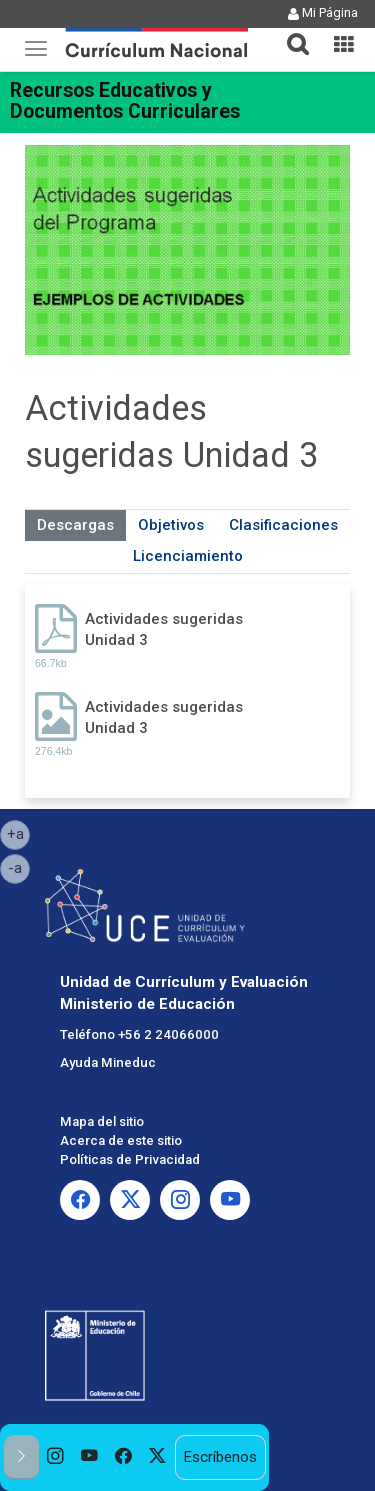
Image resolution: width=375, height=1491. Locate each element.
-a (19, 867)
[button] (290, 32)
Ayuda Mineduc (108, 1062)
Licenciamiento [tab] (188, 556)
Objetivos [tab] (171, 525)
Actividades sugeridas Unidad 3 (164, 629)
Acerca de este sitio (121, 1140)
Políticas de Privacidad (130, 1159)
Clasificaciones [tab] (283, 525)
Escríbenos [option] (220, 1457)
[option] (56, 1457)
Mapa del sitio (102, 1121)
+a (19, 833)
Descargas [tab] (75, 525)
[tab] (290, 32)
